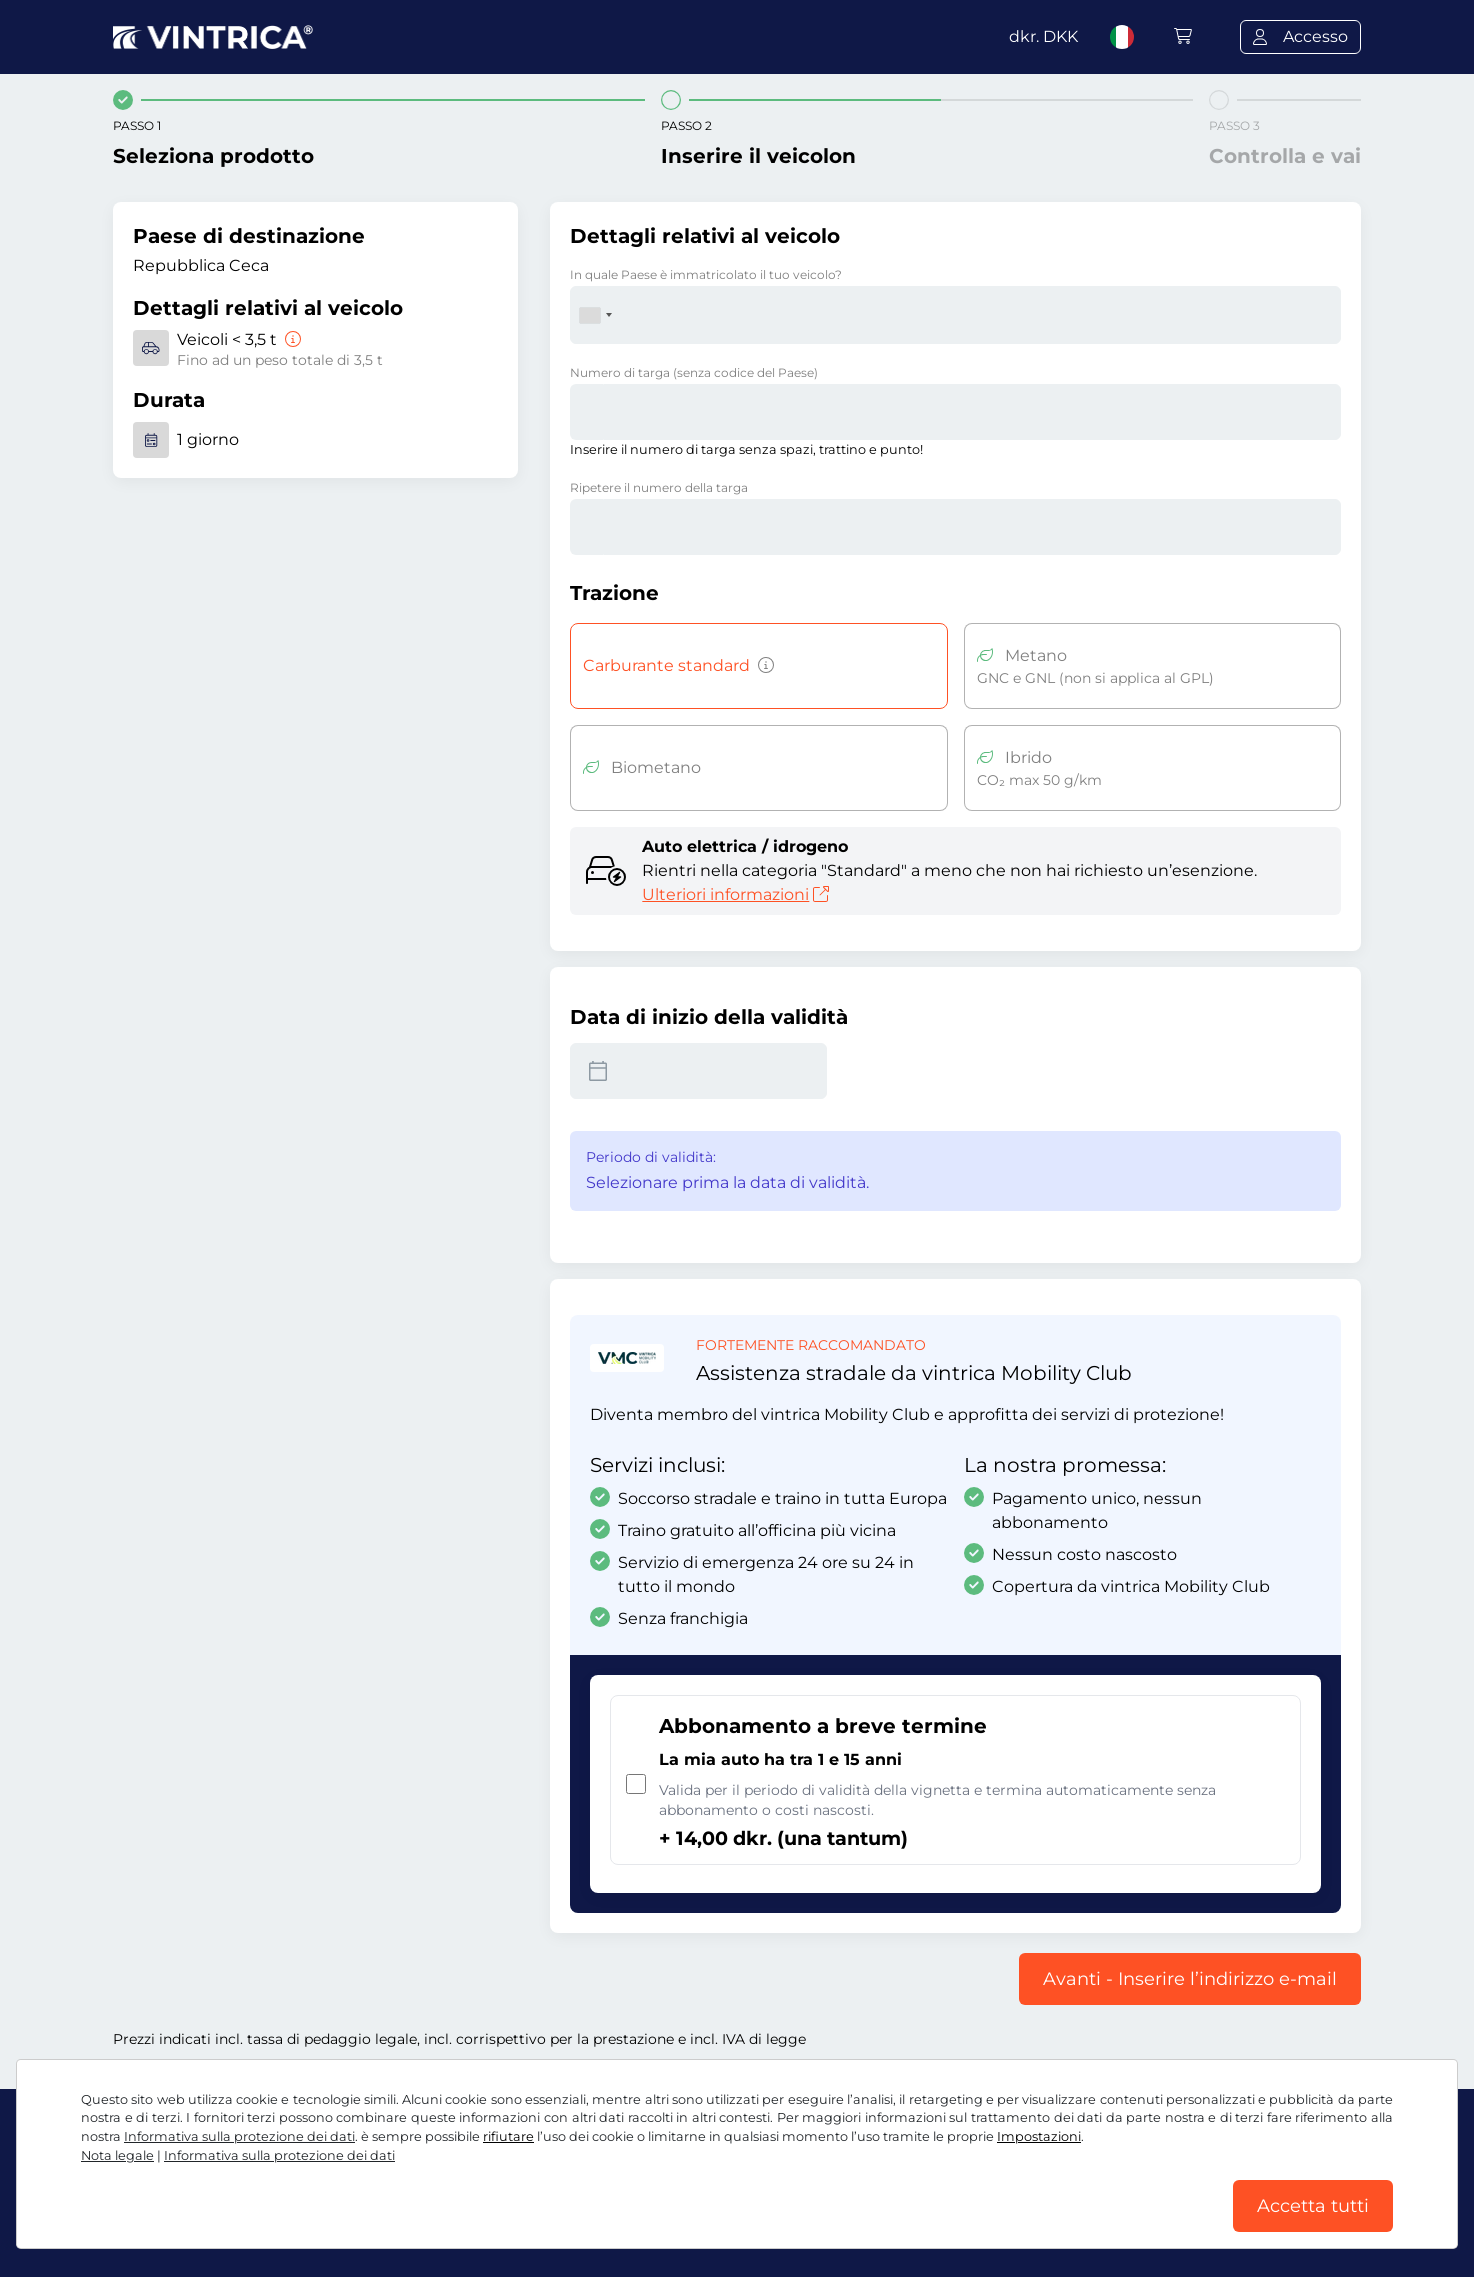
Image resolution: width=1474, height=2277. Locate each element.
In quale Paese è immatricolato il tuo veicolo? (706, 274)
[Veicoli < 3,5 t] (291, 339)
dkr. (1043, 36)
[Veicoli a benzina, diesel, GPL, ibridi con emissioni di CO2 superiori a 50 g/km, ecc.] (762, 666)
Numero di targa (694, 372)
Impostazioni (1039, 2136)
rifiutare (508, 2136)
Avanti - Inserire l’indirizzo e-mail (1190, 1979)
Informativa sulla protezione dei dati (239, 2136)
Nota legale (117, 2155)
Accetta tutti (1313, 2206)
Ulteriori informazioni (735, 894)
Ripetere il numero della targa (659, 487)
